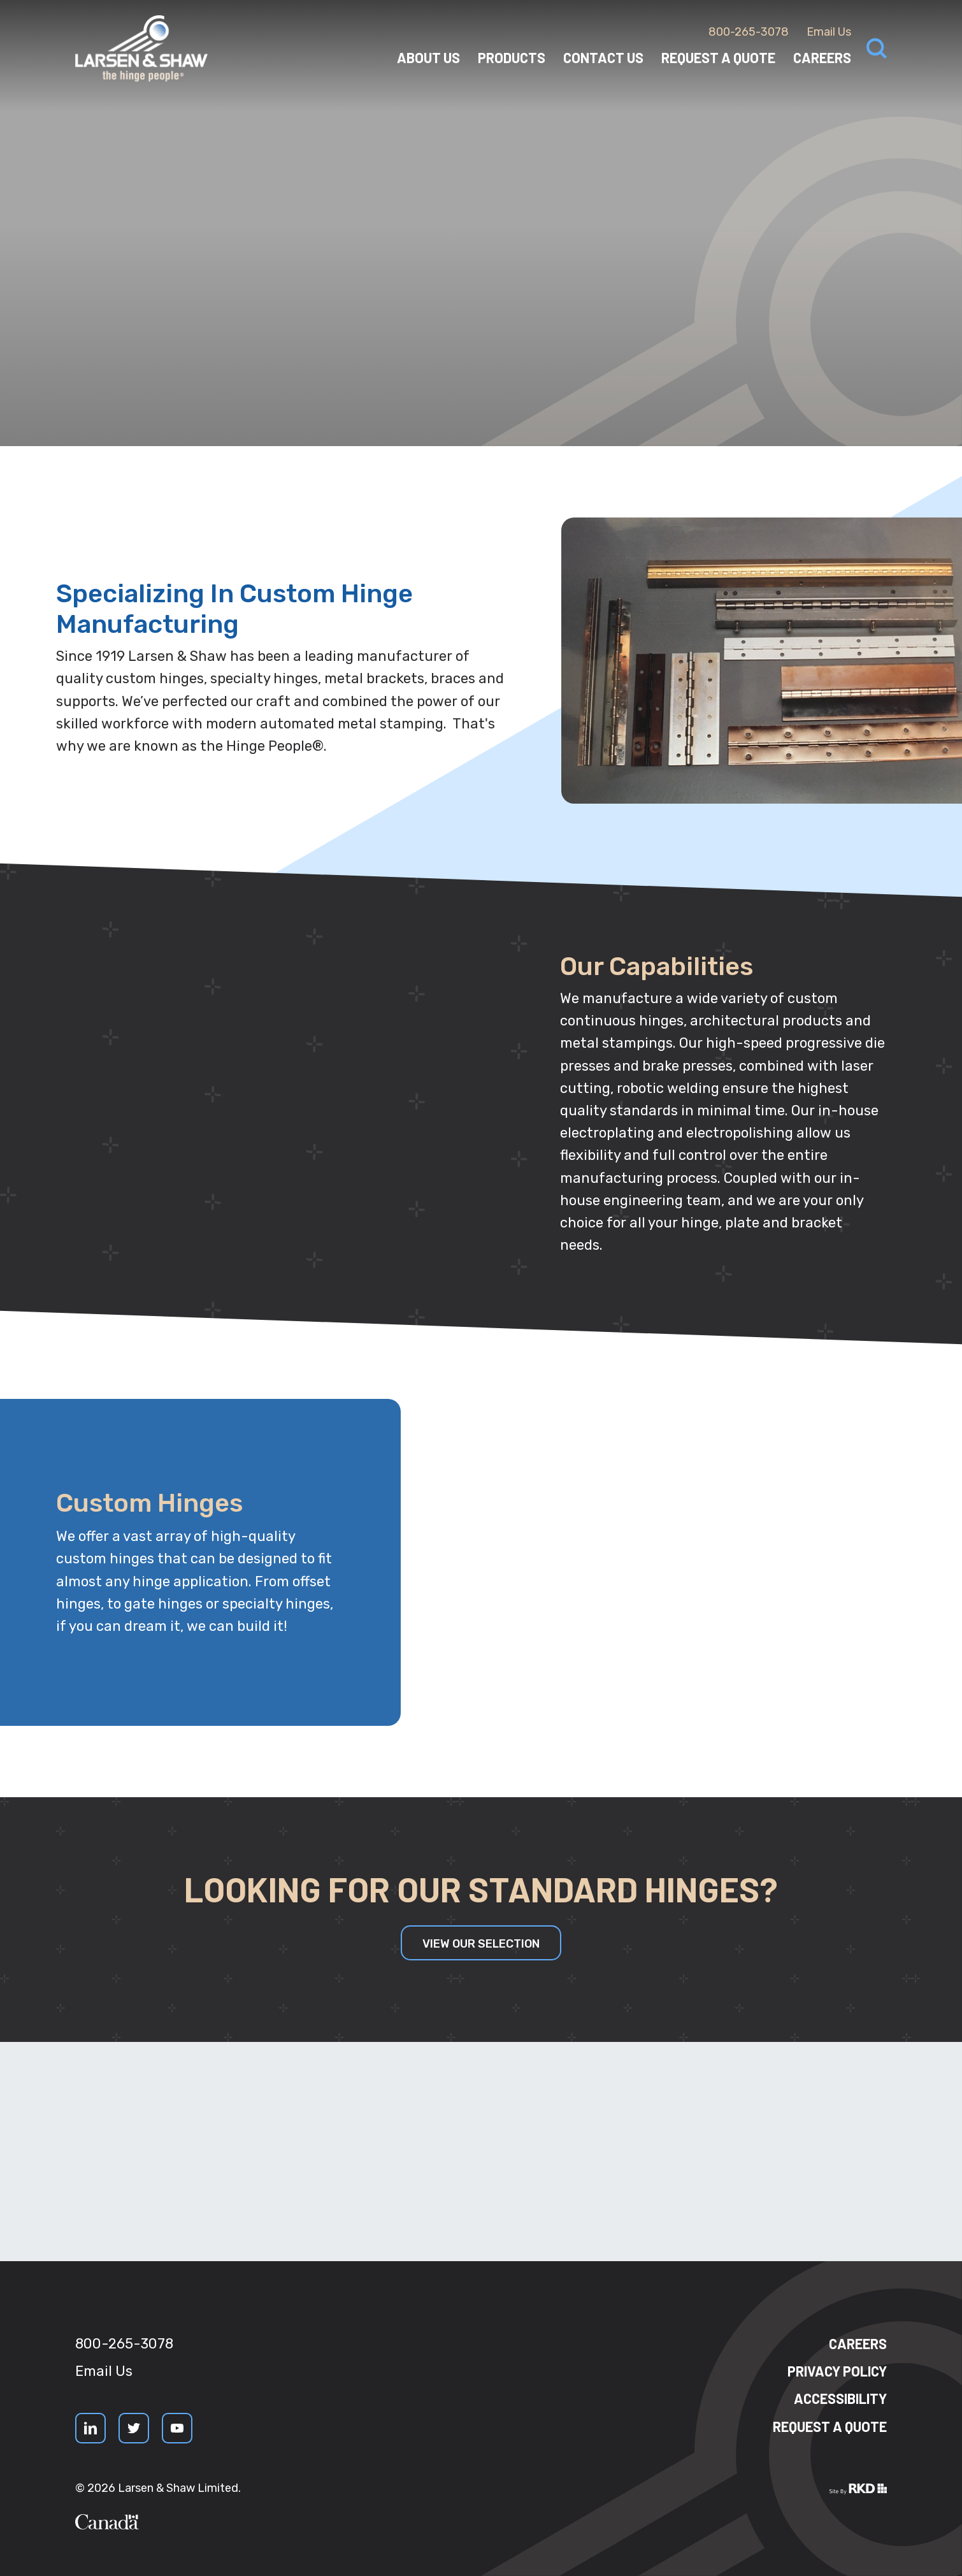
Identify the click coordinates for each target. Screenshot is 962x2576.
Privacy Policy (837, 2371)
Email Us (829, 32)
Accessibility (840, 2398)
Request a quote (830, 2426)
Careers (822, 57)
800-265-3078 (748, 32)
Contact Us (603, 57)
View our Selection (481, 1944)
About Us (428, 57)
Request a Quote (718, 57)
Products (511, 57)
